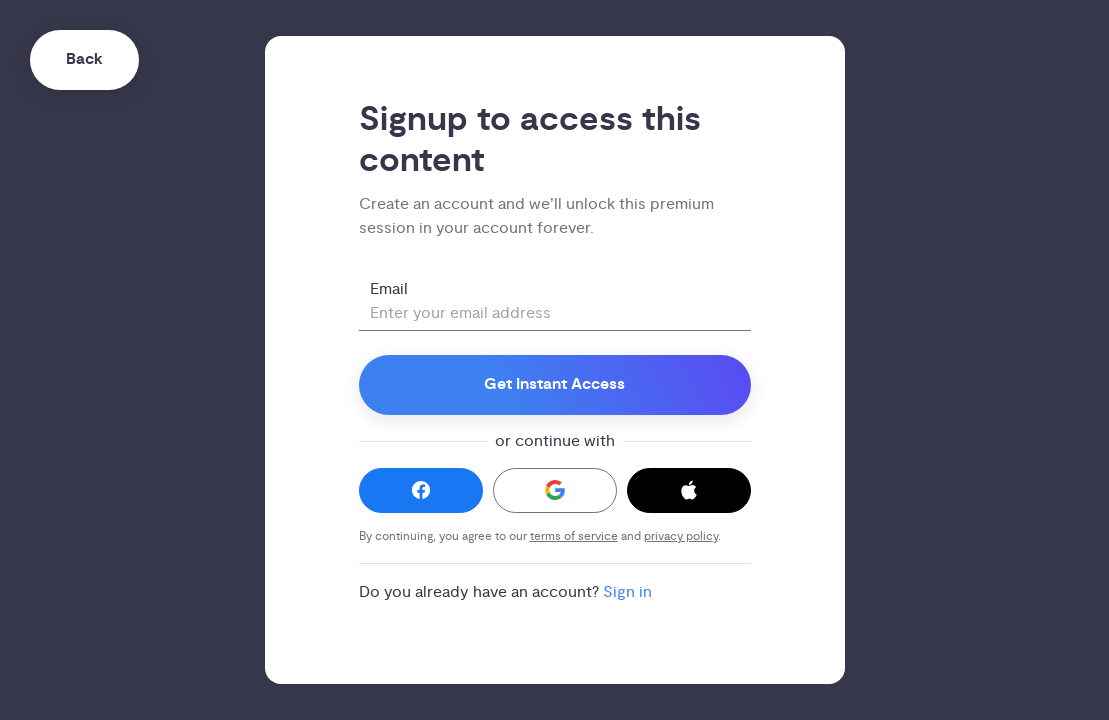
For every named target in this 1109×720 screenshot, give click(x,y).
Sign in (627, 592)
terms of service (574, 536)
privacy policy (681, 536)
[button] (421, 490)
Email (389, 289)
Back (84, 59)
